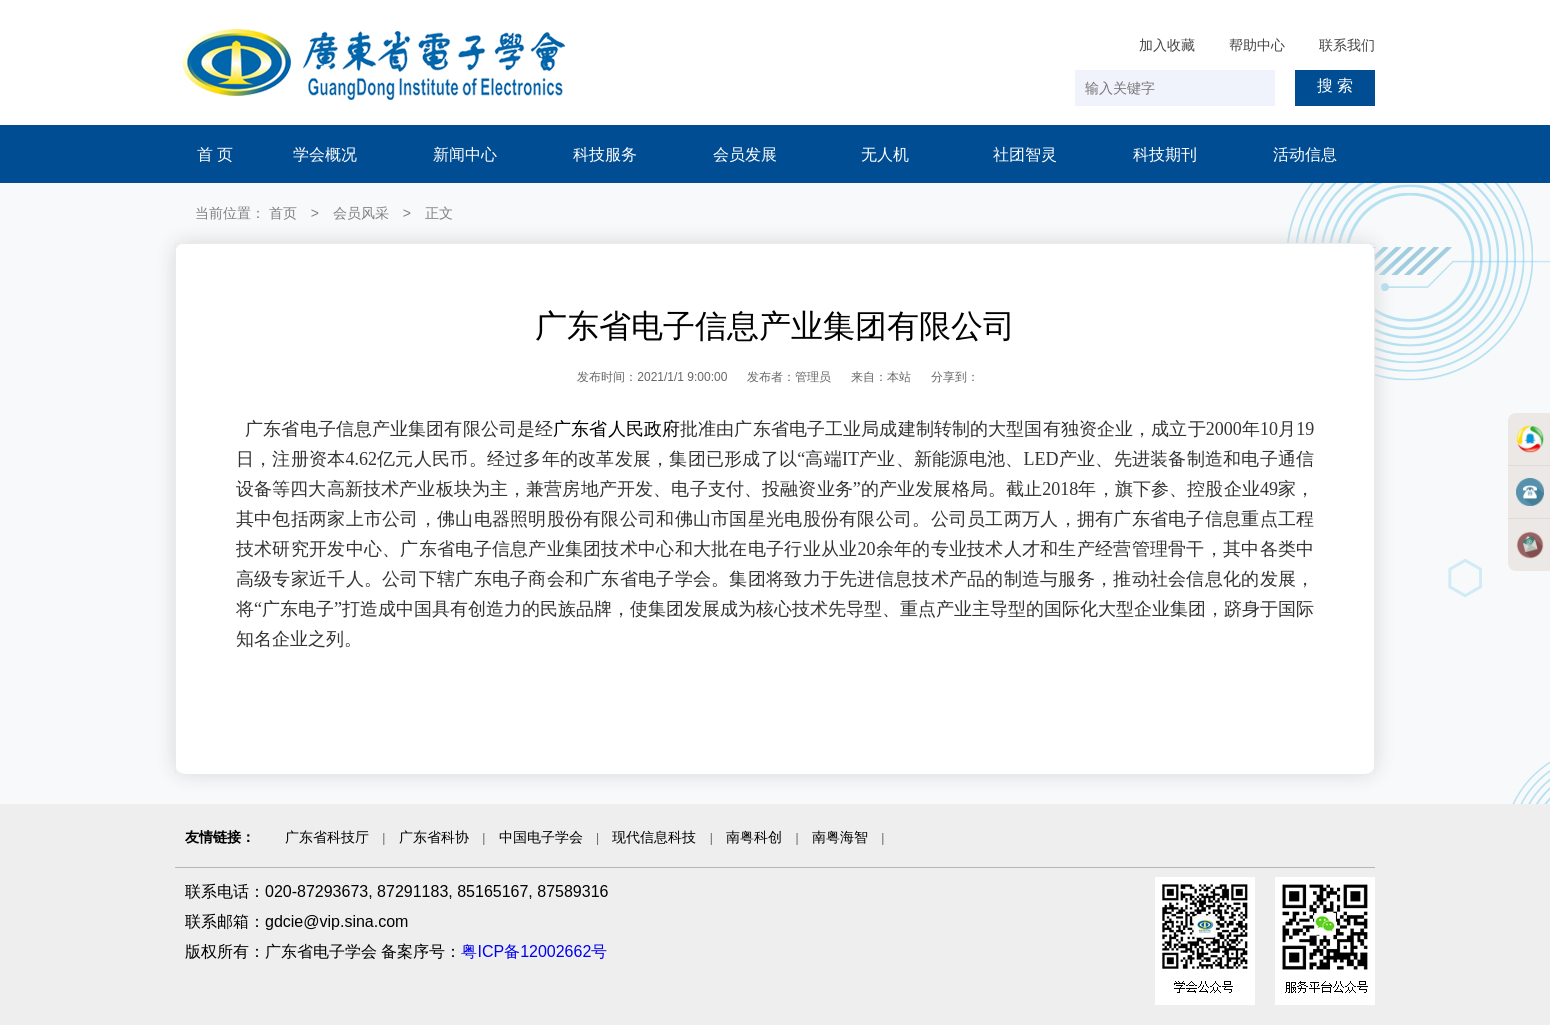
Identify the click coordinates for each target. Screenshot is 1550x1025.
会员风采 (361, 213)
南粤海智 (840, 837)
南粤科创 (754, 837)
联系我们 (1347, 45)
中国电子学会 (541, 837)
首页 (283, 213)
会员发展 (745, 154)
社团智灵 (1025, 154)
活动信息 (1305, 154)
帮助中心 (1257, 45)
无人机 (885, 154)
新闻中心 (465, 154)
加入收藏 (1167, 45)
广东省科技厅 (327, 837)
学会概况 (325, 154)
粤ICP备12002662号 (534, 951)
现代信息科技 (654, 837)
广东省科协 (434, 837)
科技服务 (605, 154)
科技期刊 (1165, 154)
